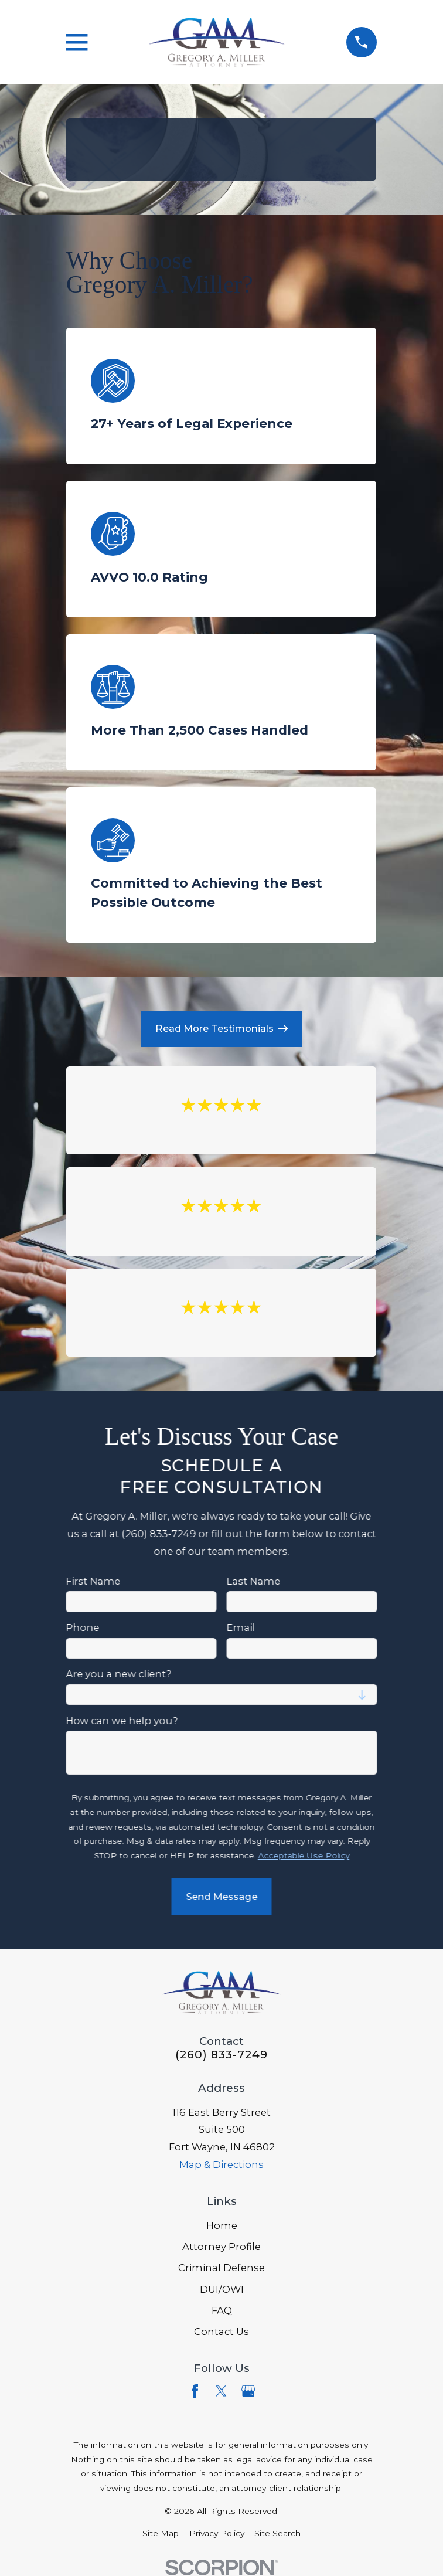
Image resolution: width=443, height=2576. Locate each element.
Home (221, 2225)
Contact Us (221, 2331)
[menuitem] (160, 2533)
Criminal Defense (221, 2267)
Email (241, 1627)
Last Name (254, 1581)
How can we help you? (122, 1720)
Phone (83, 1627)
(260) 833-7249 (221, 2055)
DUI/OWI (222, 2289)
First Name (93, 1581)
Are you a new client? (119, 1674)
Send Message (221, 1896)
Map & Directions (221, 2164)
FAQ (222, 2310)
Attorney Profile (221, 2246)
